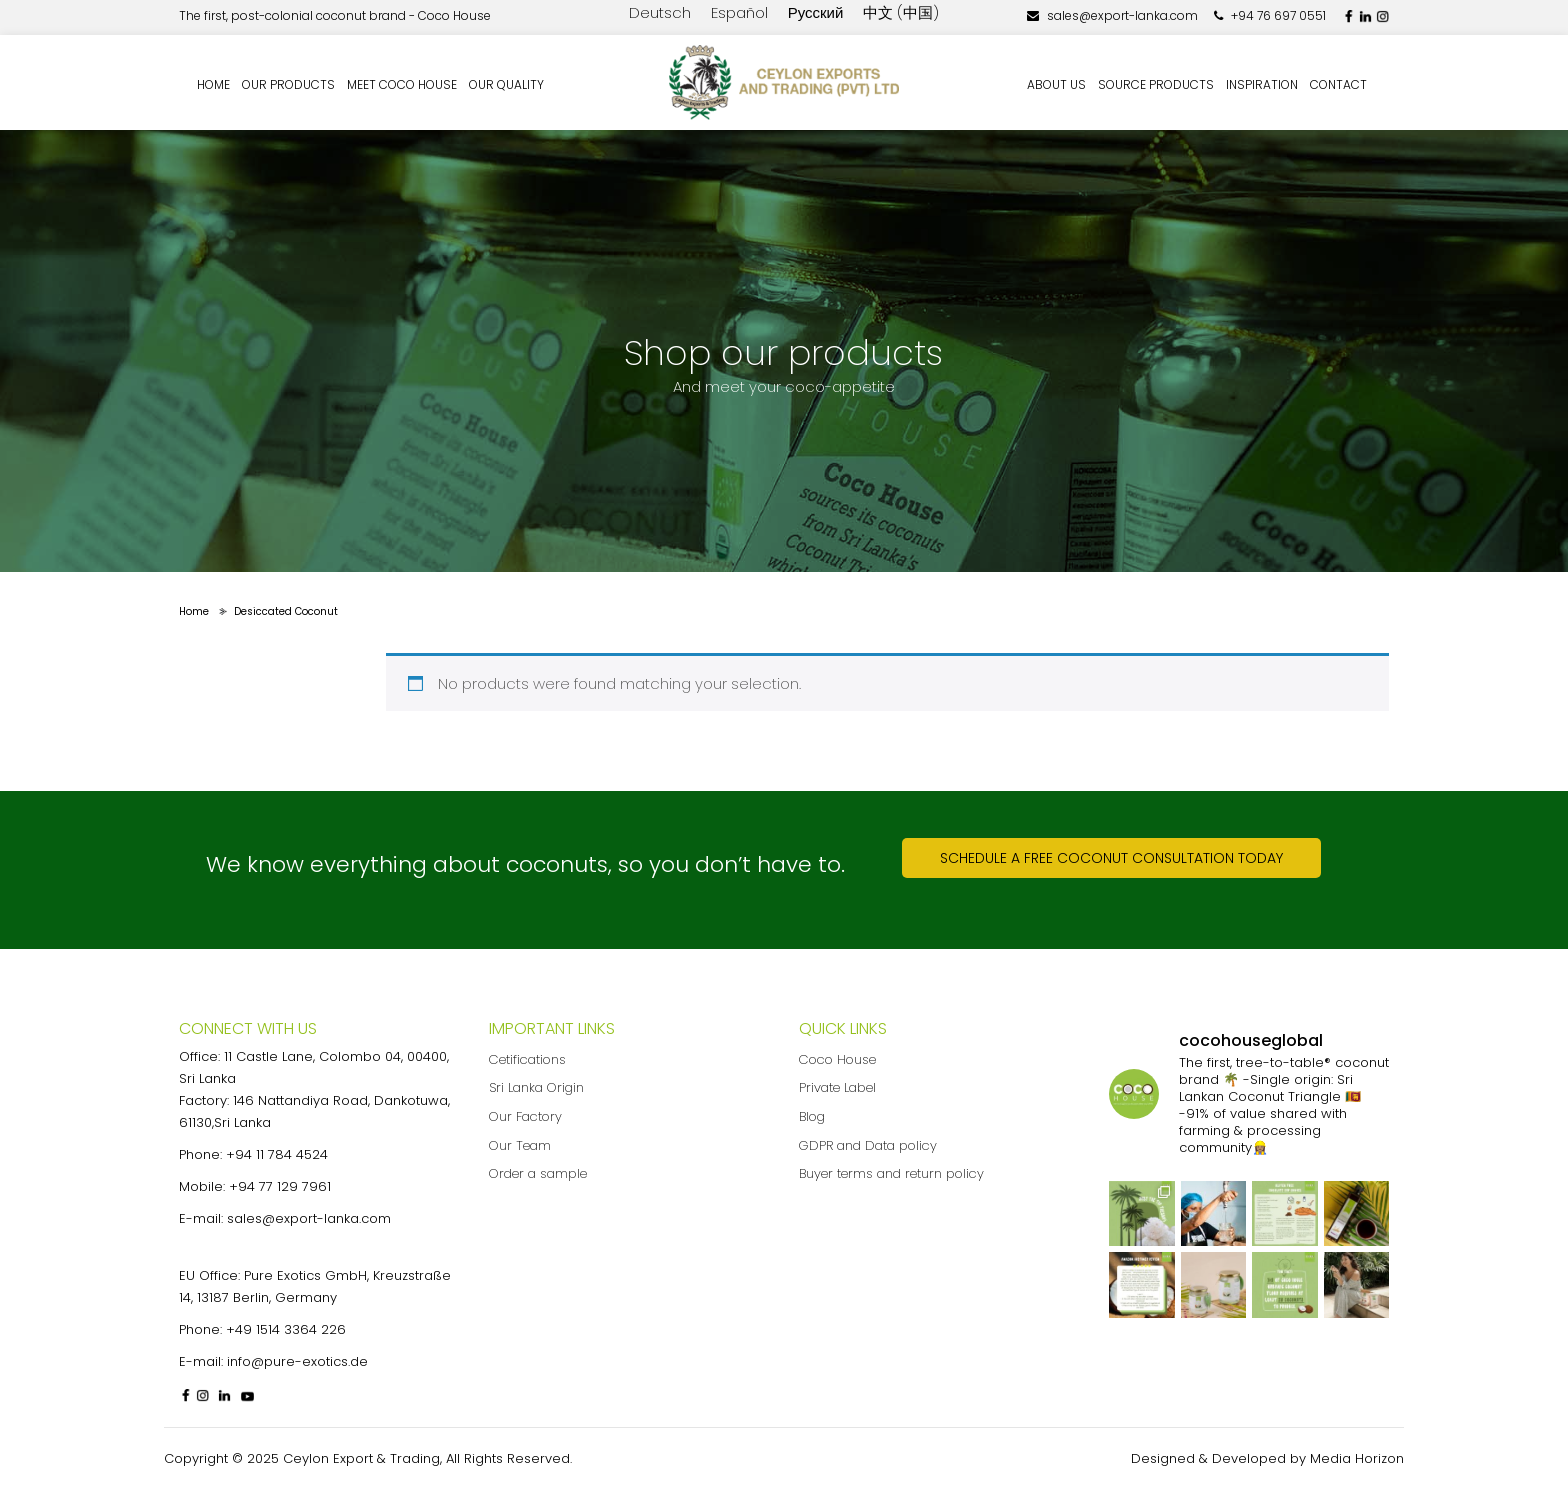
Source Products (1156, 84)
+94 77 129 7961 (280, 1186)
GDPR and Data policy (868, 1145)
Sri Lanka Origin (536, 1087)
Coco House (837, 1059)
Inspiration (1262, 84)
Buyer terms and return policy (891, 1173)
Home (213, 84)
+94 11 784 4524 (277, 1154)
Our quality (506, 84)
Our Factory (525, 1116)
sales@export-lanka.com (1112, 15)
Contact (1338, 84)
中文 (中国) (901, 12)
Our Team (520, 1145)
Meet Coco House (402, 84)
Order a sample (538, 1173)
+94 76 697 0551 (1270, 15)
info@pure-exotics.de (297, 1361)
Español (739, 12)
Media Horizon (1357, 1458)
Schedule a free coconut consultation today (1111, 858)
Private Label (837, 1087)
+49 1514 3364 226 (286, 1329)
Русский (816, 12)
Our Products (288, 84)
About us (1056, 84)
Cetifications (527, 1059)
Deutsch (660, 12)
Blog (812, 1116)
